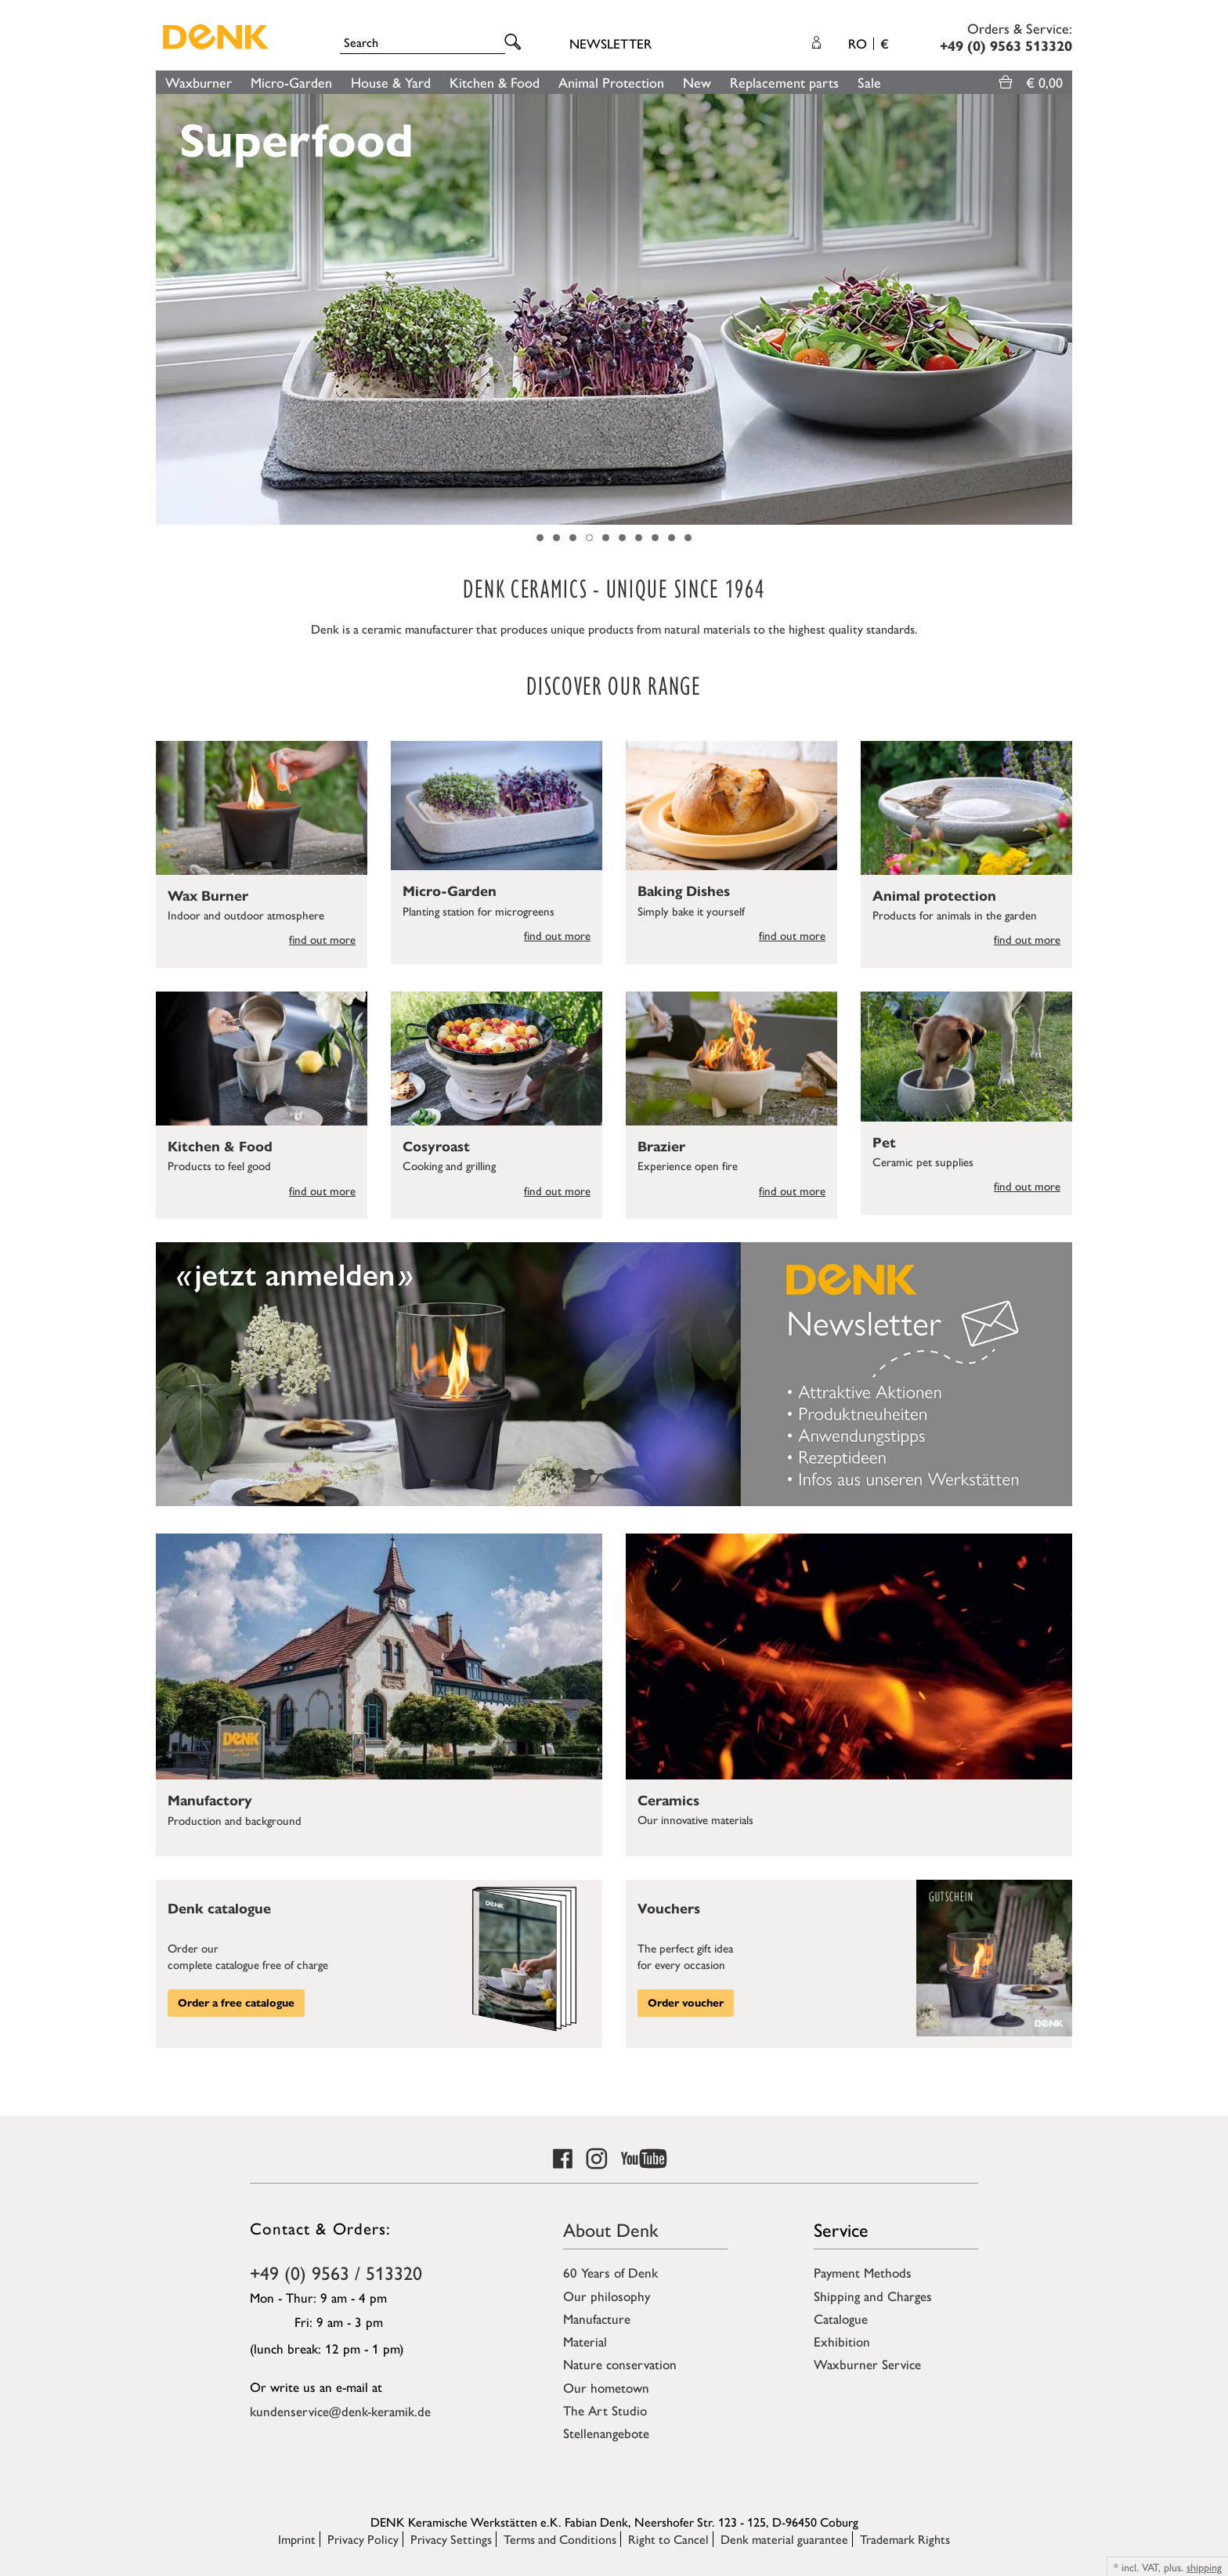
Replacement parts (784, 82)
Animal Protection (611, 82)
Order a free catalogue (236, 2003)
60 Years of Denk (610, 2272)
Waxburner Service (867, 2363)
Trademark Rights (905, 2539)
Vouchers (668, 1908)
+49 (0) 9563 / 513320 (336, 2272)
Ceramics (668, 1800)
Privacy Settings (451, 2539)
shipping (1204, 2566)
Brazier (661, 1146)
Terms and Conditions (560, 2539)
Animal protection (934, 896)
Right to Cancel (668, 2539)
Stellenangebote (606, 2432)
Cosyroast (436, 1146)
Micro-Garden (291, 82)
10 (688, 537)
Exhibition (842, 2341)
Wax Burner (208, 896)
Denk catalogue (219, 1908)
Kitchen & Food (495, 82)
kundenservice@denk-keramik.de (340, 2410)
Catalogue (841, 2318)
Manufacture (596, 2318)
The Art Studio (605, 2410)
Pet (884, 1142)
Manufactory (210, 1800)
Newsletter (610, 43)
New (697, 82)
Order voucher (686, 2003)
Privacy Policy (363, 2539)
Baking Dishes (683, 891)
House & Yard (391, 82)
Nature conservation (620, 2363)
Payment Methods (863, 2272)
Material (585, 2341)
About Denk (611, 2229)
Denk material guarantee (784, 2539)
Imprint (297, 2539)
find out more (322, 938)
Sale (869, 82)
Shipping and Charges (873, 2295)
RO (868, 43)
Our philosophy (606, 2295)
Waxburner (198, 82)
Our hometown (606, 2387)
